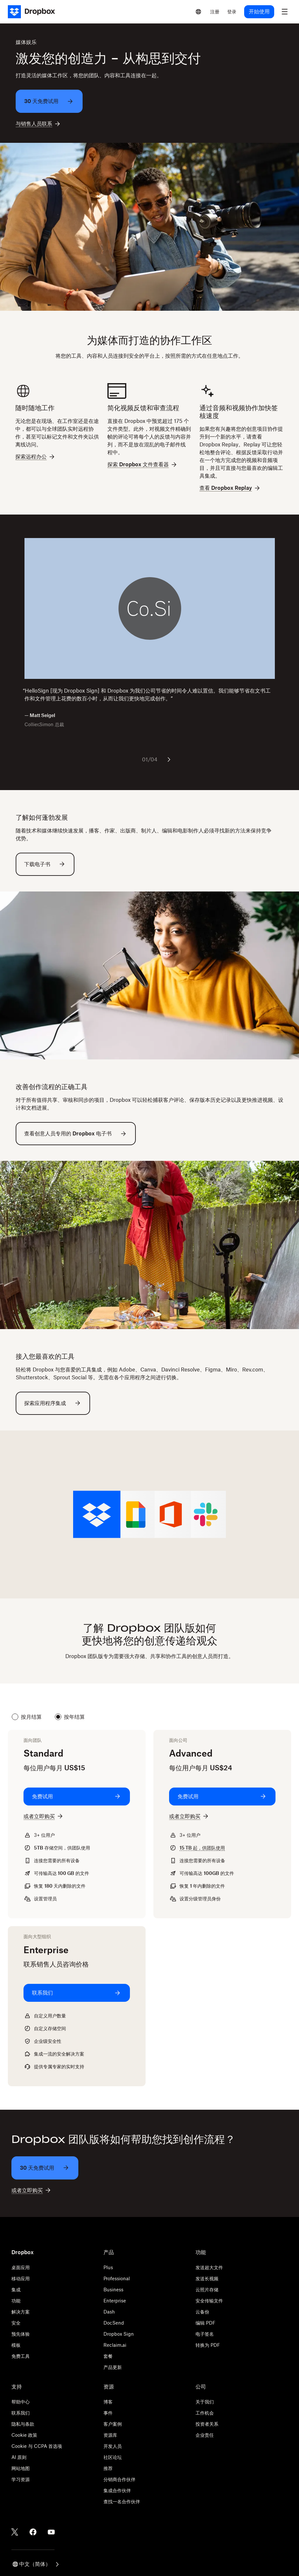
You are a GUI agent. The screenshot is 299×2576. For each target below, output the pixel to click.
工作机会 (205, 2413)
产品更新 (112, 2367)
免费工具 (20, 2356)
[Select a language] (198, 11)
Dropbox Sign (118, 2334)
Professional (116, 2278)
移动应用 (20, 2278)
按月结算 (27, 1717)
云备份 (202, 2311)
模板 (16, 2345)
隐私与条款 (22, 2424)
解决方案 (20, 2311)
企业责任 (205, 2435)
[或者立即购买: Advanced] (189, 1816)
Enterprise (114, 2300)
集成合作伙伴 (117, 2490)
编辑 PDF (205, 2323)
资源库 (110, 2435)
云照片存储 (207, 2289)
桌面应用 (20, 2267)
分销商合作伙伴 (119, 2479)
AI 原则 (18, 2457)
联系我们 (20, 2413)
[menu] (284, 11)
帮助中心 (20, 2401)
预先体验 (20, 2334)
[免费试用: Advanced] (222, 1796)
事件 (108, 2413)
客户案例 (112, 2424)
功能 (16, 2300)
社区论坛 (112, 2457)
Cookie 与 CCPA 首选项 (36, 2446)
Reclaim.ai (114, 2345)
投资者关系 (207, 2424)
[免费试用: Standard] (77, 1796)
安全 (16, 2323)
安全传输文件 (209, 2300)
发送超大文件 (209, 2267)
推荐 (108, 2468)
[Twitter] (15, 2532)
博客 (108, 2401)
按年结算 (70, 1717)
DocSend (113, 2323)
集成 (16, 2289)
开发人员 (112, 2446)
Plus (108, 2267)
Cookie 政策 (24, 2435)
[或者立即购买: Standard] (44, 1816)
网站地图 (20, 2468)
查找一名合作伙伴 (121, 2501)
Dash (109, 2311)
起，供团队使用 (202, 1847)
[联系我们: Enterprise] (77, 1993)
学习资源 (20, 2479)
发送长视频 (207, 2278)
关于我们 (205, 2401)
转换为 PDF (208, 2345)
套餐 (108, 2356)
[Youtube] (51, 2532)
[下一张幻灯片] (169, 759)
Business (113, 2289)
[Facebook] (33, 2532)
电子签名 (205, 2334)
